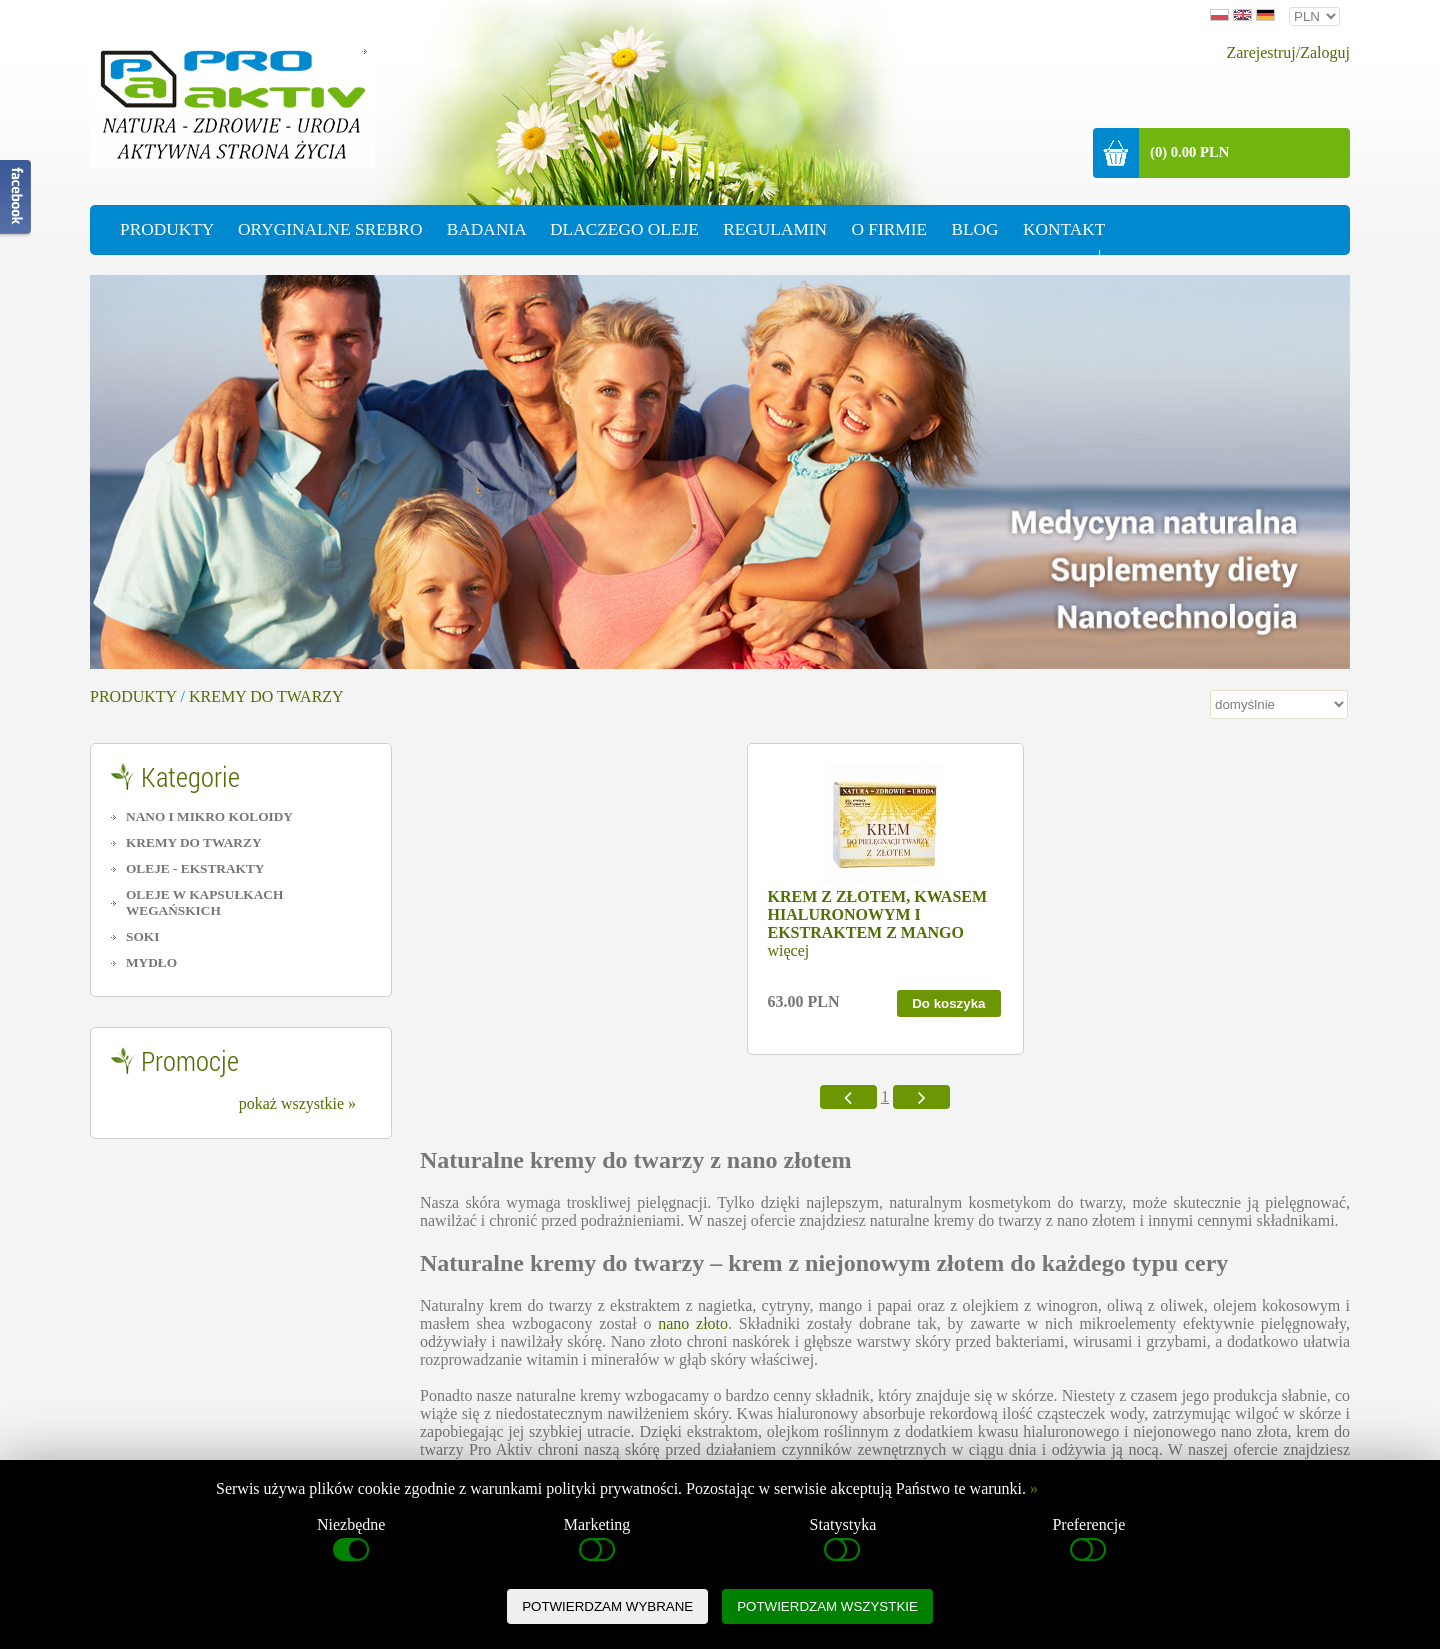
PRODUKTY (133, 696)
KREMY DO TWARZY (266, 696)
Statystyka (843, 1541)
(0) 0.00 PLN (1189, 152)
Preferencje (1088, 1541)
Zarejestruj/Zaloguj (1288, 52)
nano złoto (693, 1323)
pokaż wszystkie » (297, 1103)
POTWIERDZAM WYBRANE (607, 1606)
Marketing (597, 1541)
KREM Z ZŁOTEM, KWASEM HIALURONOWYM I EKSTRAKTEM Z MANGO (878, 914)
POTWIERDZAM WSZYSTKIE (827, 1606)
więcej (789, 950)
